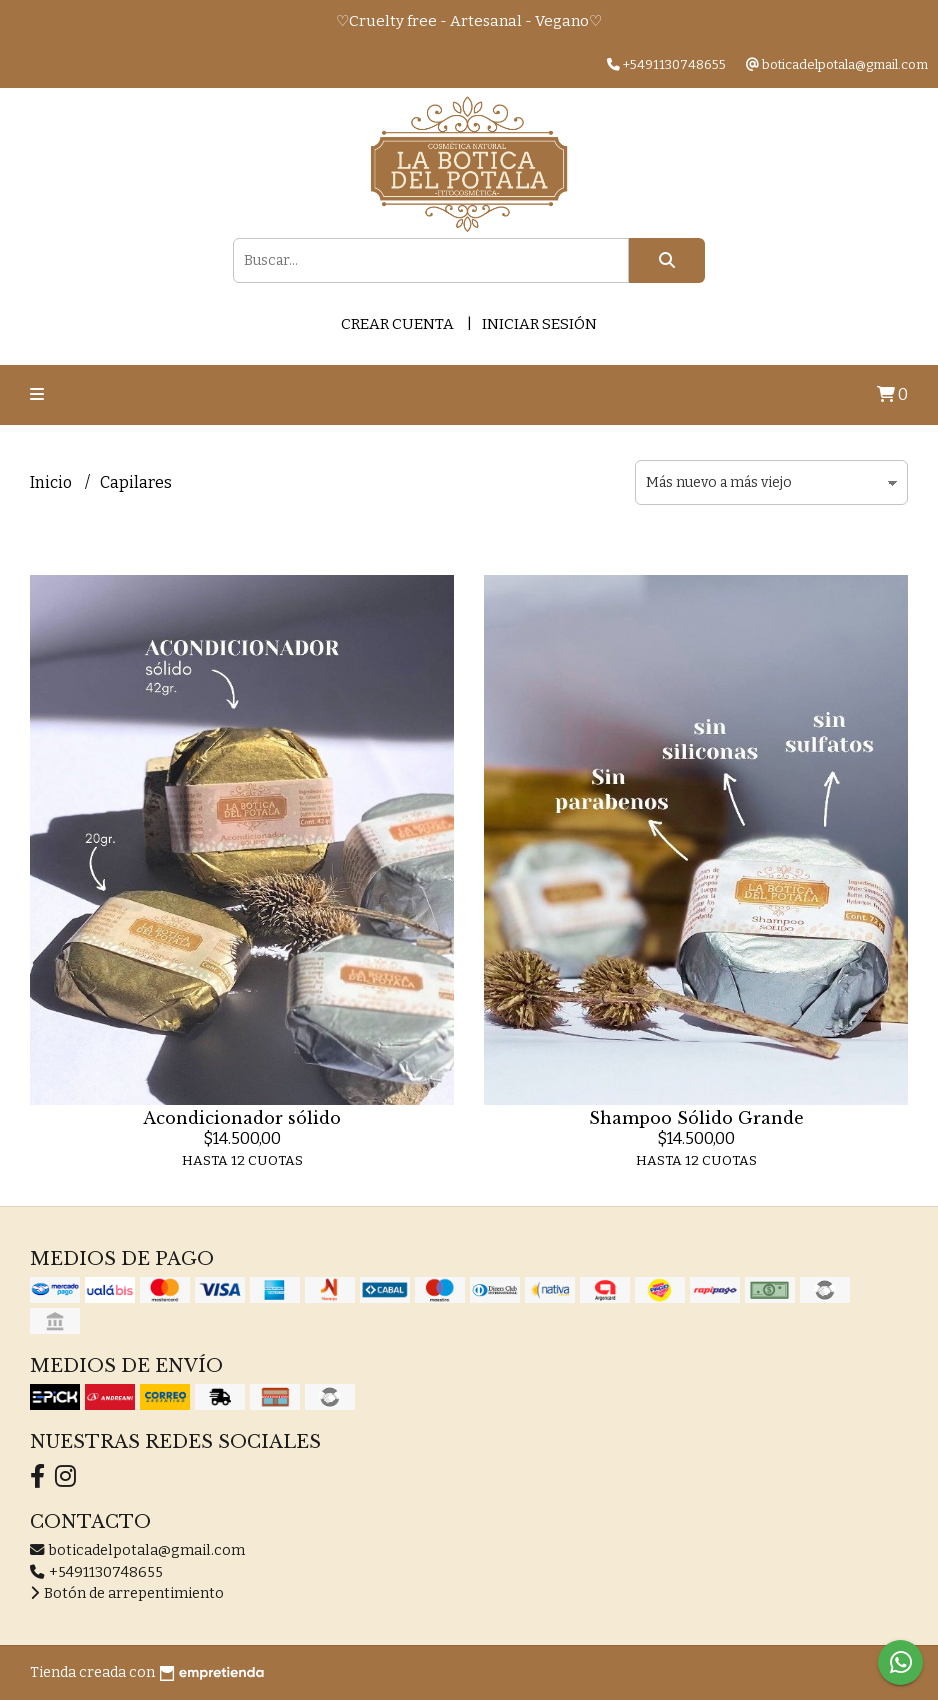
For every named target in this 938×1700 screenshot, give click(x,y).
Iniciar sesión (539, 324)
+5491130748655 (96, 1572)
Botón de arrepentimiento (127, 1593)
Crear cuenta (397, 324)
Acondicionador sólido (242, 1118)
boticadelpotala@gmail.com (137, 1550)
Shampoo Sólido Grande (696, 1118)
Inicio (52, 482)
